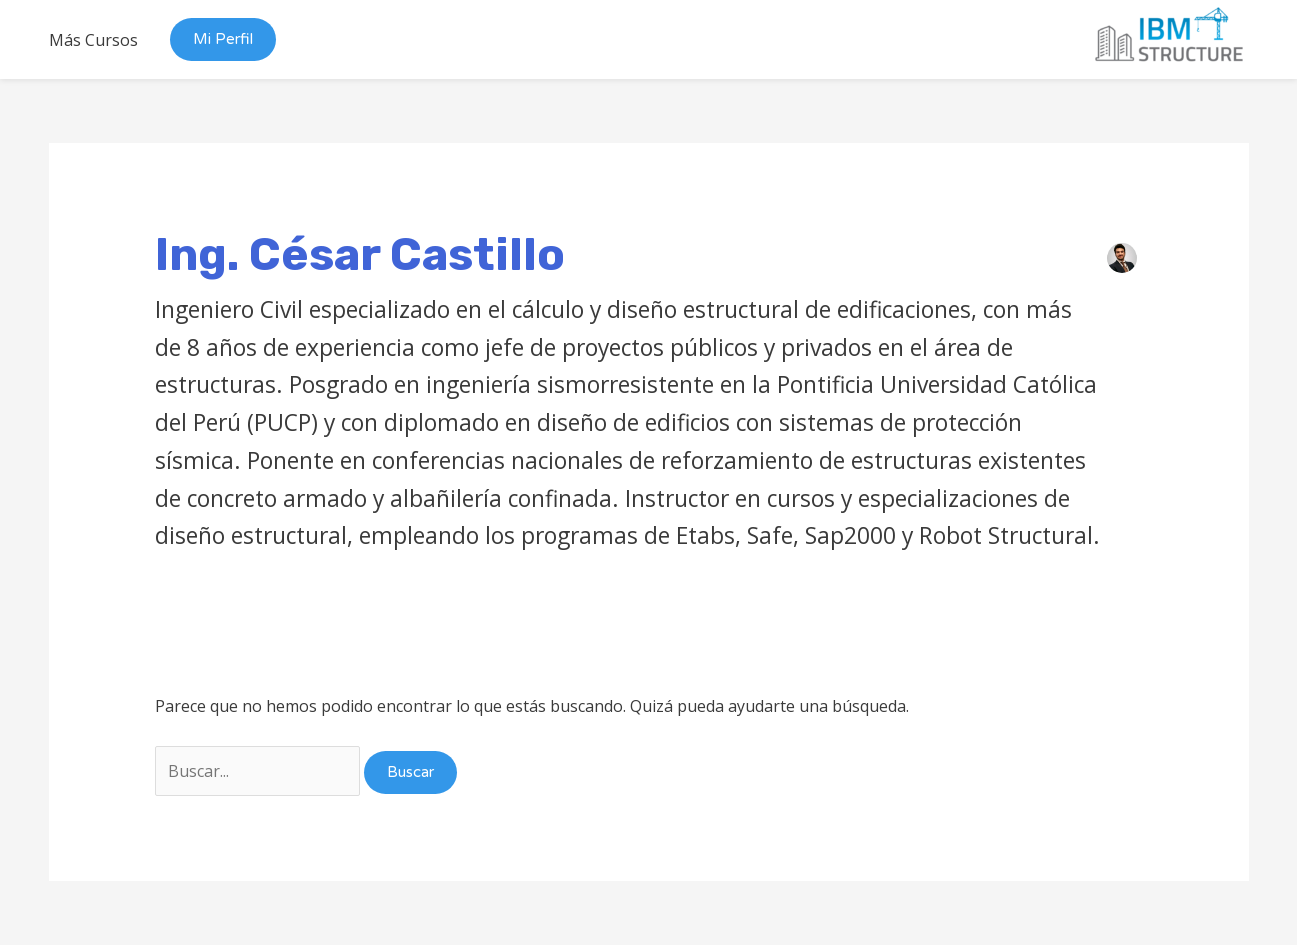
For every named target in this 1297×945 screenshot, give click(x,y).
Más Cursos (93, 40)
